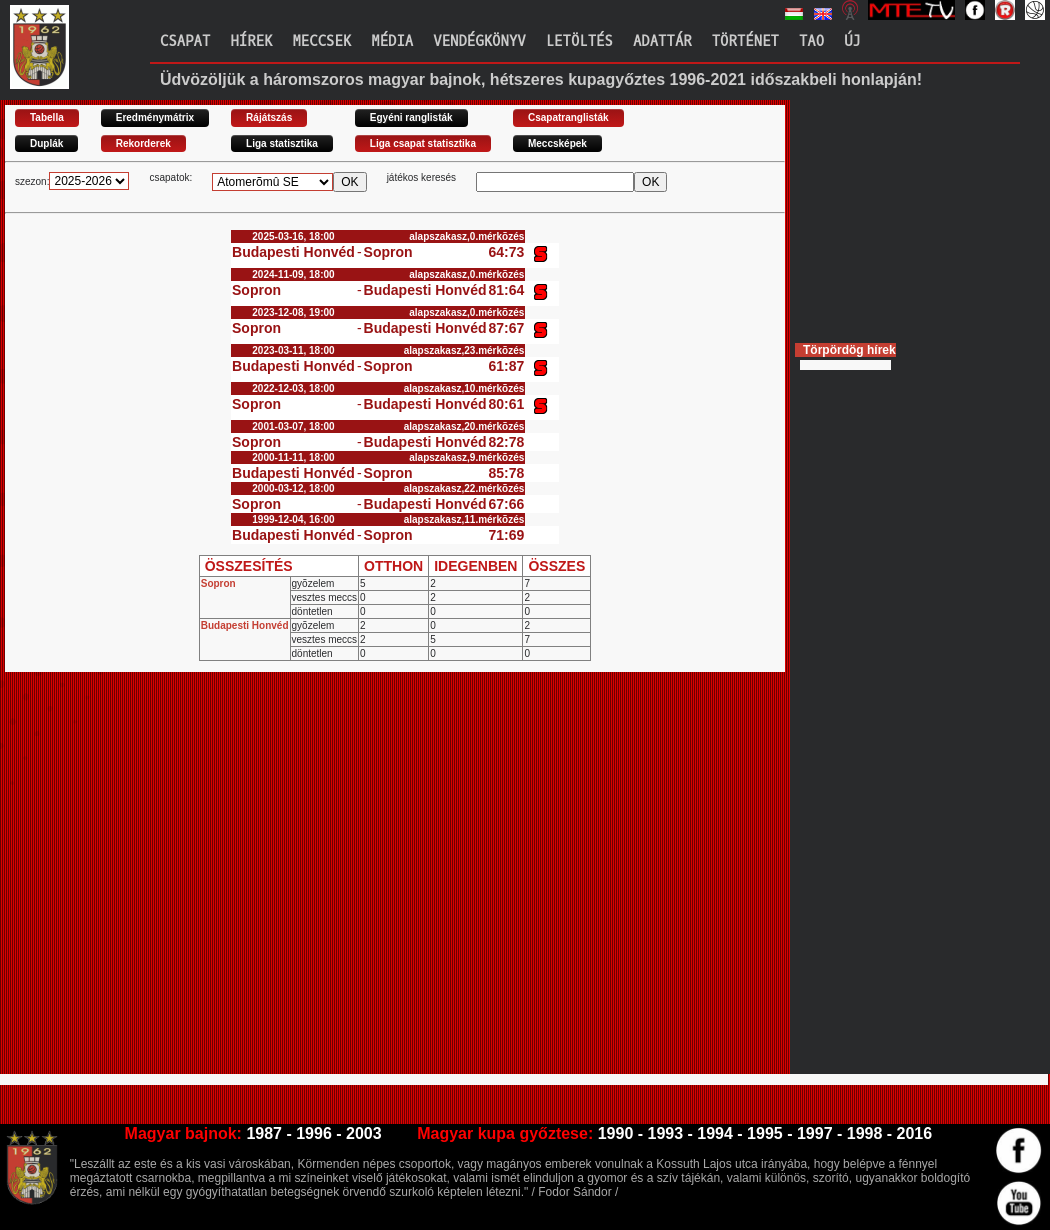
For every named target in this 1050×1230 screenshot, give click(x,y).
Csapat (185, 41)
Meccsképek (557, 143)
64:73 (507, 252)
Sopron (388, 252)
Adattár (662, 41)
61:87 (507, 366)
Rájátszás (269, 117)
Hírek (251, 41)
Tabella (47, 117)
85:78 (507, 473)
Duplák (46, 143)
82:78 (507, 442)
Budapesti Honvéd (293, 252)
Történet (745, 41)
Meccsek (321, 41)
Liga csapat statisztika (423, 143)
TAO (811, 41)
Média (392, 41)
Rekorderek (143, 143)
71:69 (507, 535)
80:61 (507, 404)
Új (852, 41)
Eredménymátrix (155, 117)
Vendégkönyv (479, 41)
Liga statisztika (282, 143)
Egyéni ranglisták (411, 117)
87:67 (507, 328)
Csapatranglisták (568, 117)
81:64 (507, 290)
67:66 (507, 504)
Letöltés (579, 41)
